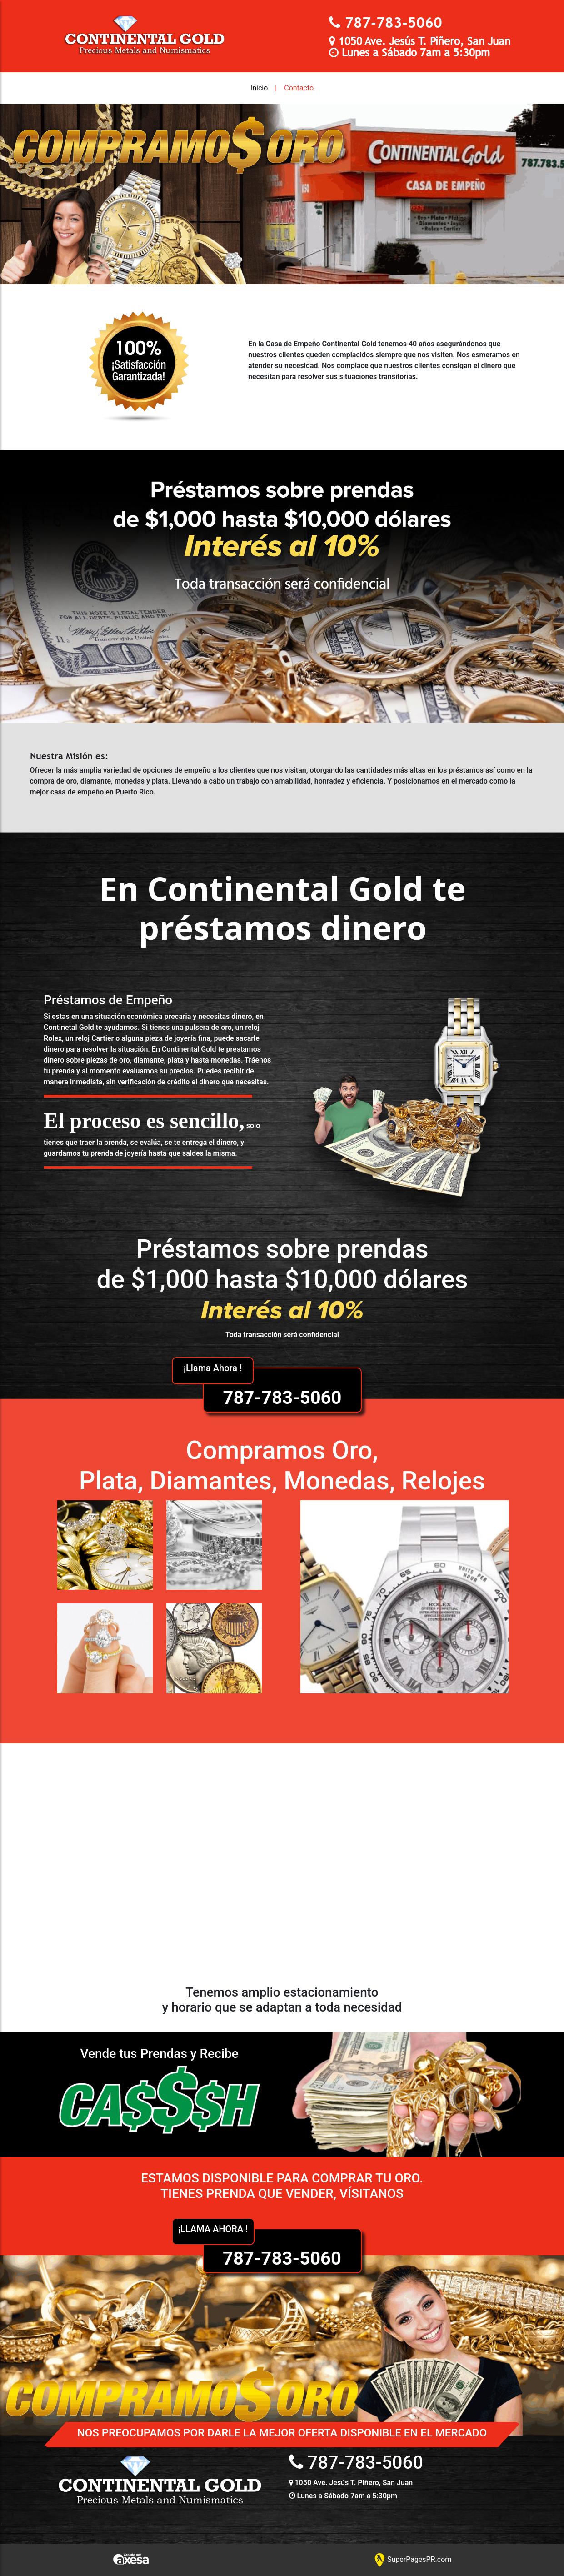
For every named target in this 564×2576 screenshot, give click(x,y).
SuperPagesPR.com (412, 2559)
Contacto (299, 88)
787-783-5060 (393, 22)
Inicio (259, 88)
